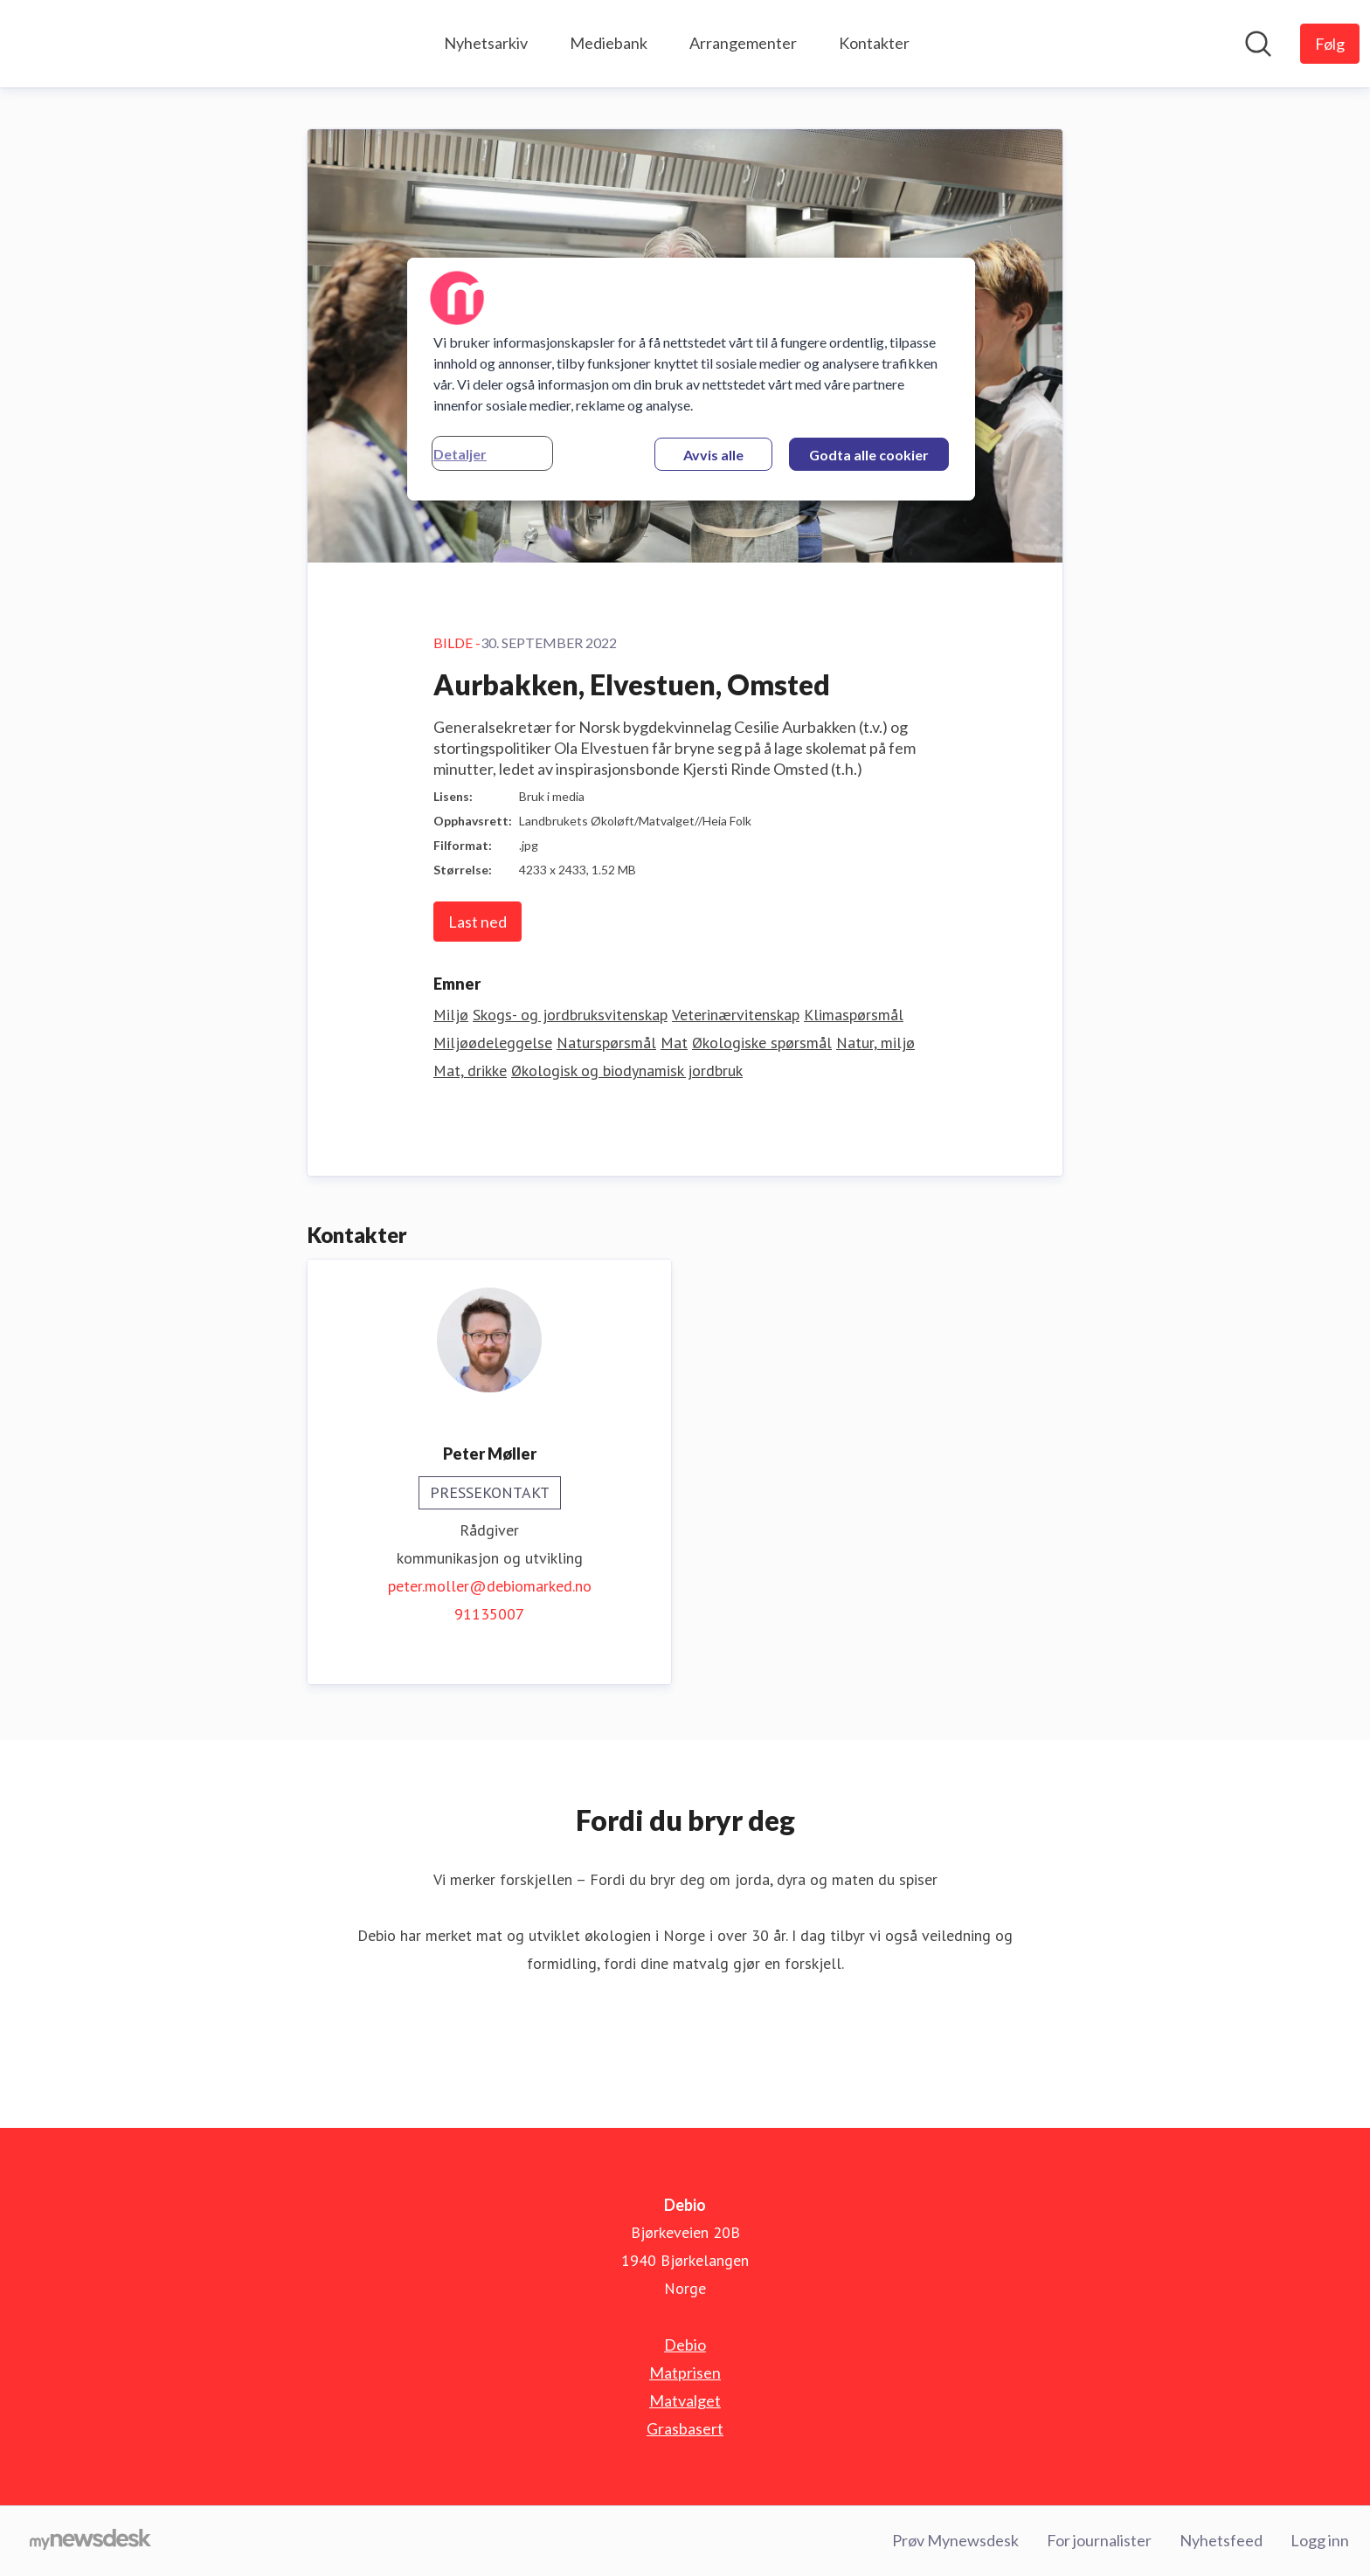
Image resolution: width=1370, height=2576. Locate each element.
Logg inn (1319, 2540)
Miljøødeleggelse (492, 1042)
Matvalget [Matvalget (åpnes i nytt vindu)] (685, 2400)
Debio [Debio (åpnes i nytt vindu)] (685, 2344)
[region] (691, 379)
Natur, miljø (875, 1042)
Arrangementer (743, 42)
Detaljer (460, 453)
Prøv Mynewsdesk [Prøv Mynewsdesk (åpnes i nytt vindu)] (955, 2540)
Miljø (450, 1015)
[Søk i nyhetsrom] (1258, 44)
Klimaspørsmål (853, 1015)
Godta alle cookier (869, 454)
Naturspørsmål (606, 1042)
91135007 (489, 1614)
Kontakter (874, 42)
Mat (674, 1042)
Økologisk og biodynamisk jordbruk (627, 1070)
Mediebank (608, 42)
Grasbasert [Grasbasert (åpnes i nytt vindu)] (685, 2428)
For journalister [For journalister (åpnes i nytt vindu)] (1099, 2540)
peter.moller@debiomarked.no (490, 1586)
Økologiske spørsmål (762, 1042)
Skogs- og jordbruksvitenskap (570, 1015)
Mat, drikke (470, 1070)
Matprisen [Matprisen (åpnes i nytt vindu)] (685, 2372)
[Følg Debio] (1330, 44)
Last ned (477, 921)
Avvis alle (713, 454)
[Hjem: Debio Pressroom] (69, 43)
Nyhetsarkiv (486, 42)
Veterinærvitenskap (735, 1015)
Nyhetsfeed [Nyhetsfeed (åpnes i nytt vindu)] (1221, 2540)
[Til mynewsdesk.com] (90, 2541)
